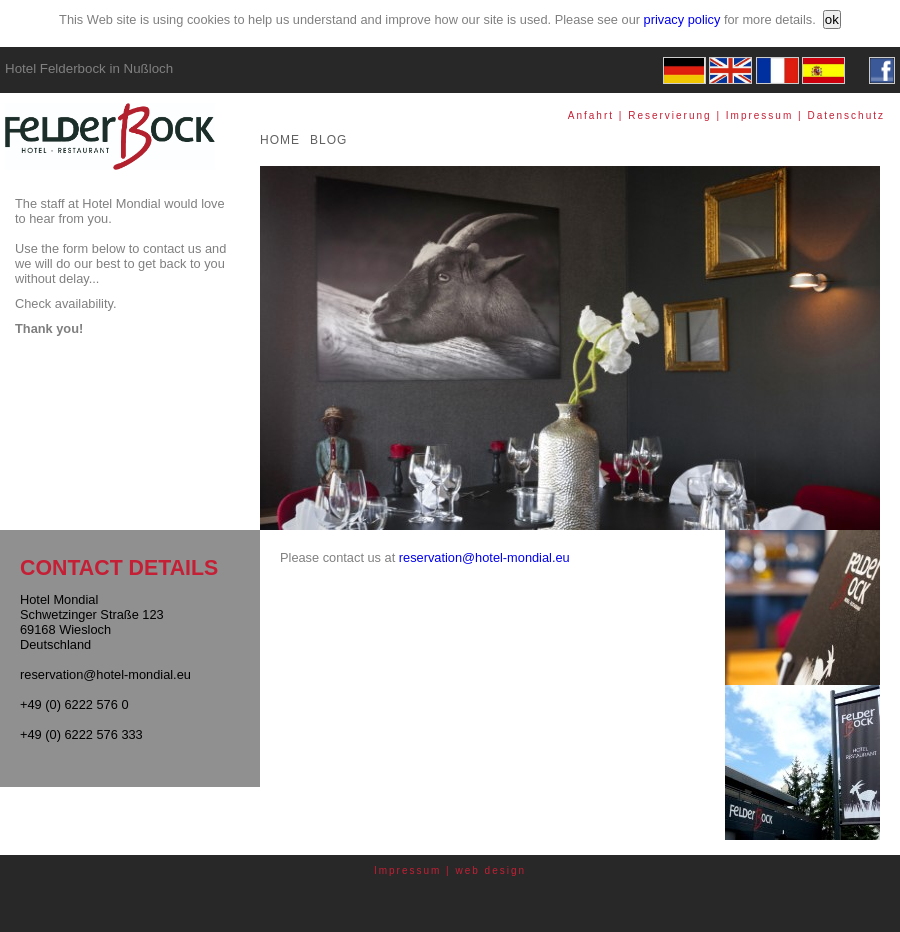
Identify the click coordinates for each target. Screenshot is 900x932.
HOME (280, 140)
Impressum (759, 115)
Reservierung (669, 115)
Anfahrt (591, 115)
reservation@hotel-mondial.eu (484, 557)
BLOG (328, 140)
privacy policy (682, 19)
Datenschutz (846, 115)
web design (491, 870)
